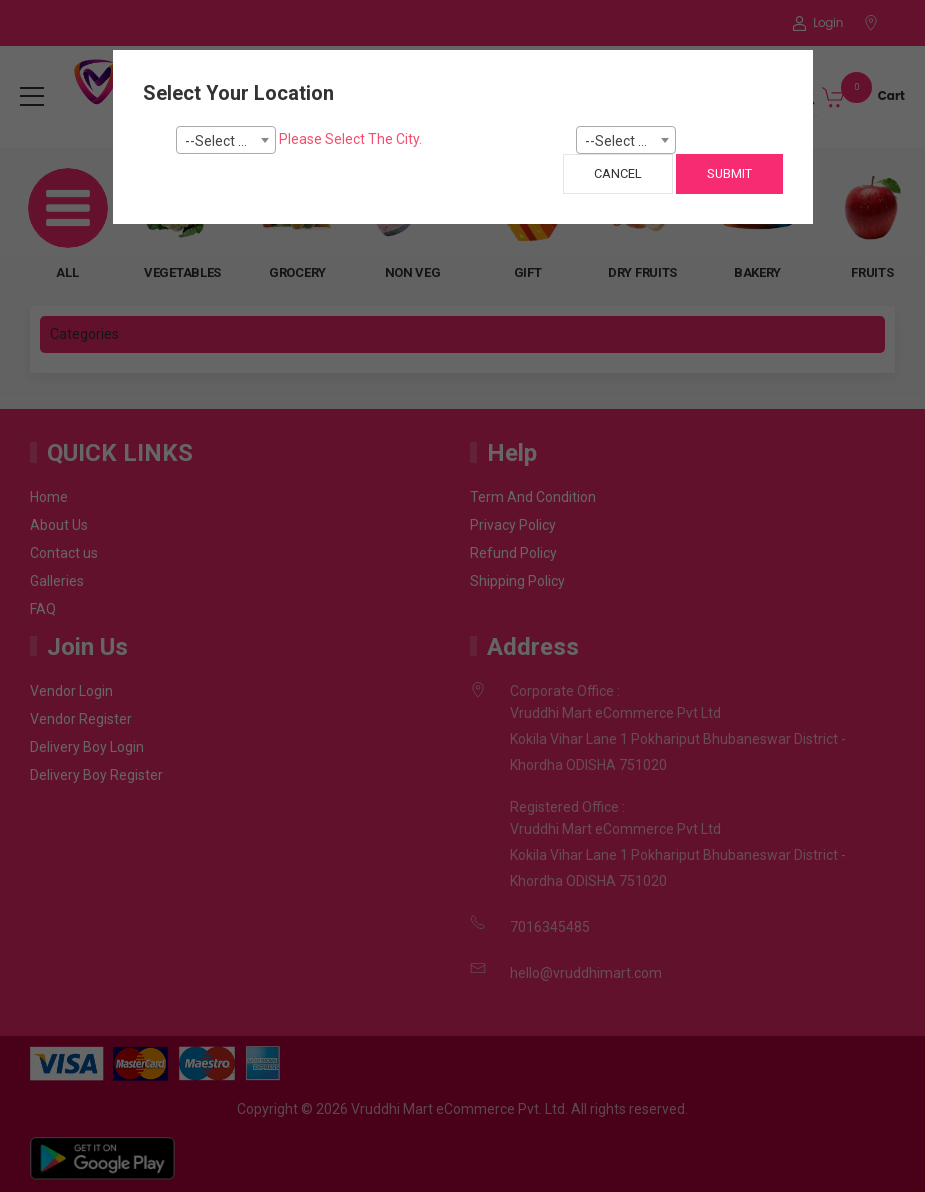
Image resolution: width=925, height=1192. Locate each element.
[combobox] (226, 140)
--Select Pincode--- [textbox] (630, 141)
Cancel (618, 173)
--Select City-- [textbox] (228, 141)
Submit (729, 173)
